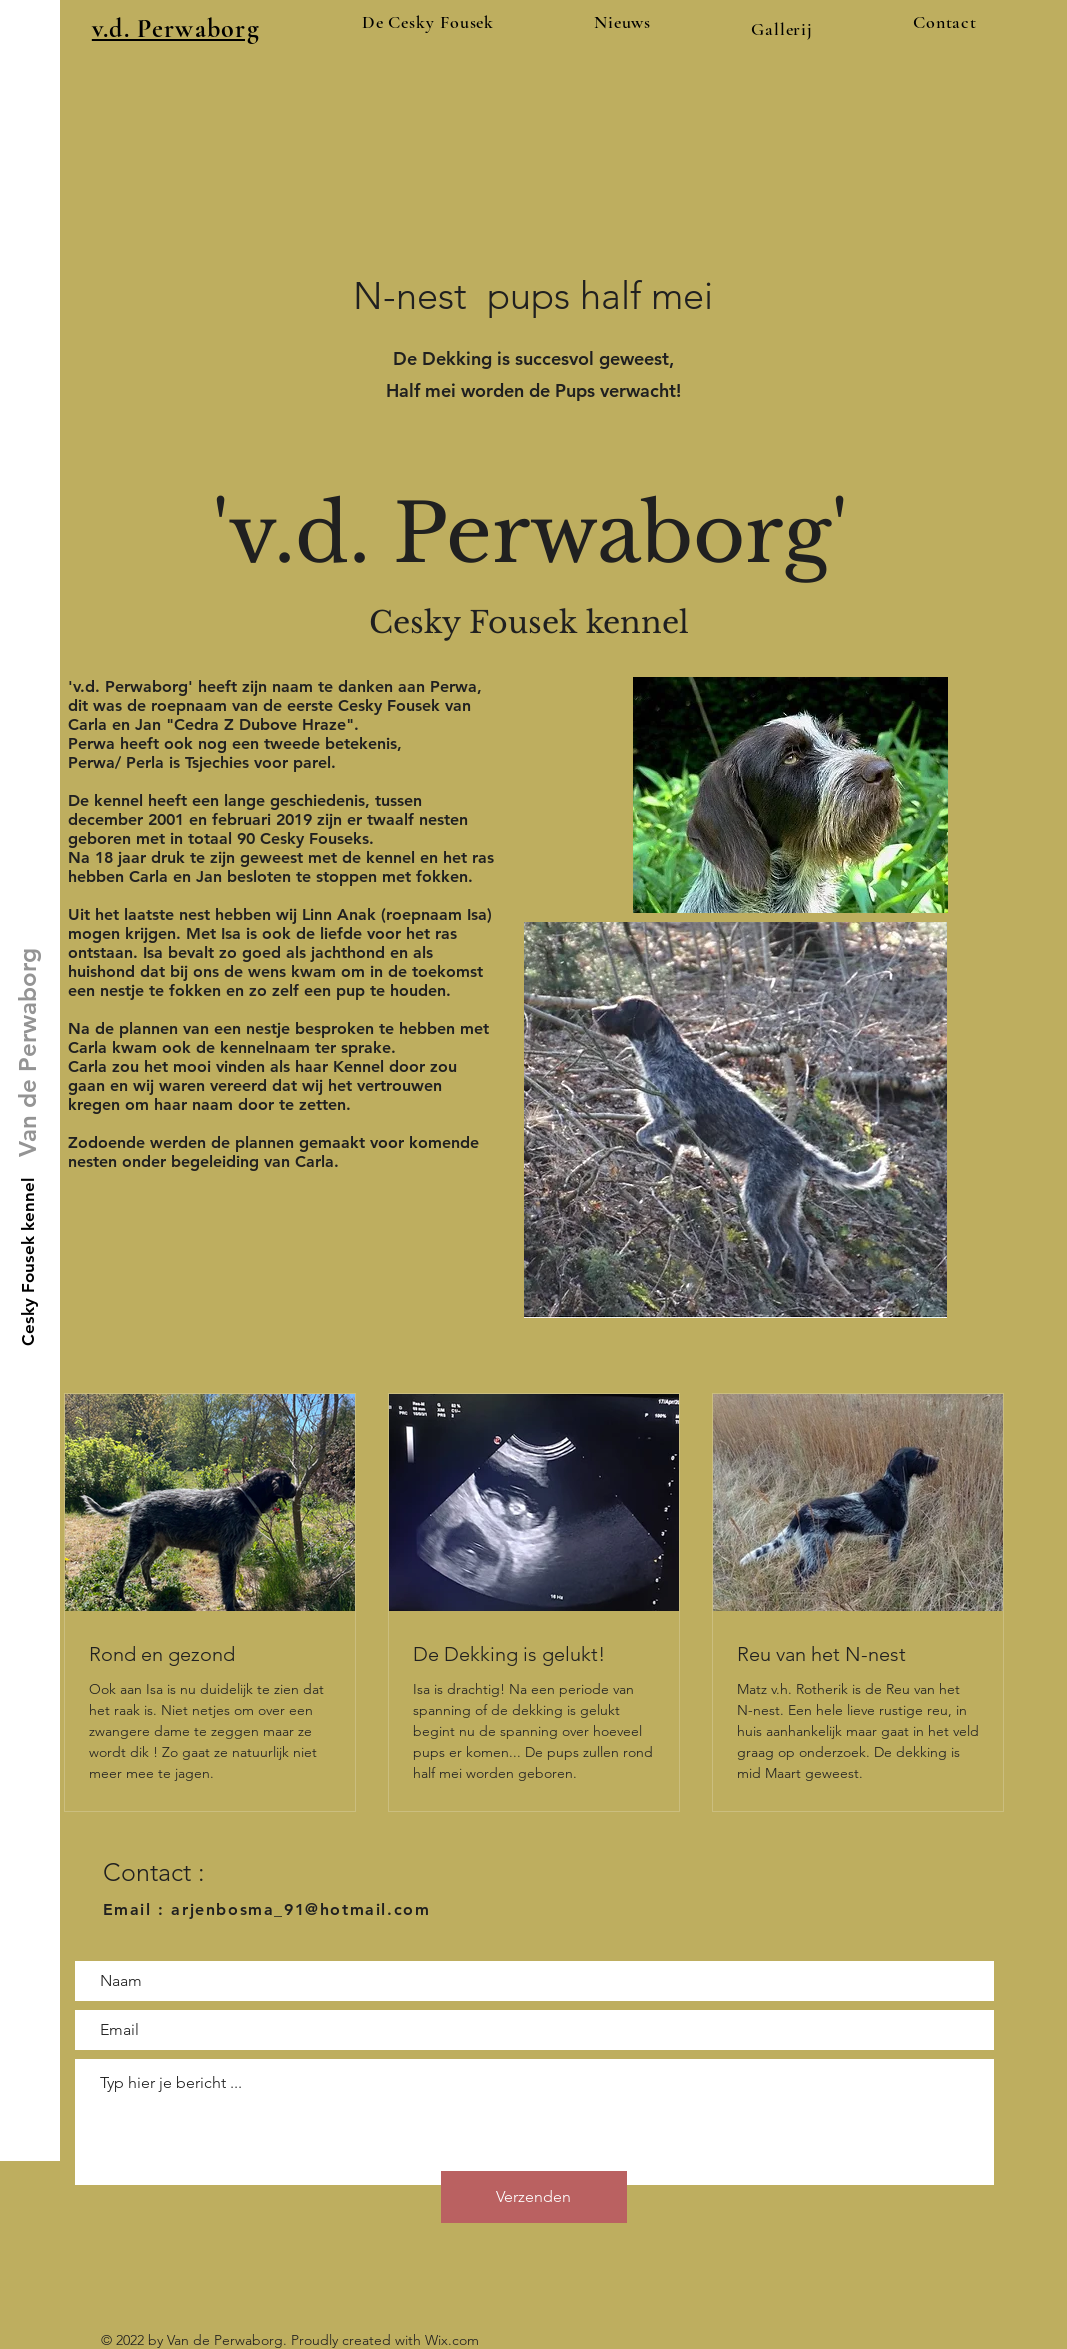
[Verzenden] (534, 2197)
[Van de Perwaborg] (27, 1052)
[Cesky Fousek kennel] (29, 1261)
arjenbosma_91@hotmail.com (300, 1909)
